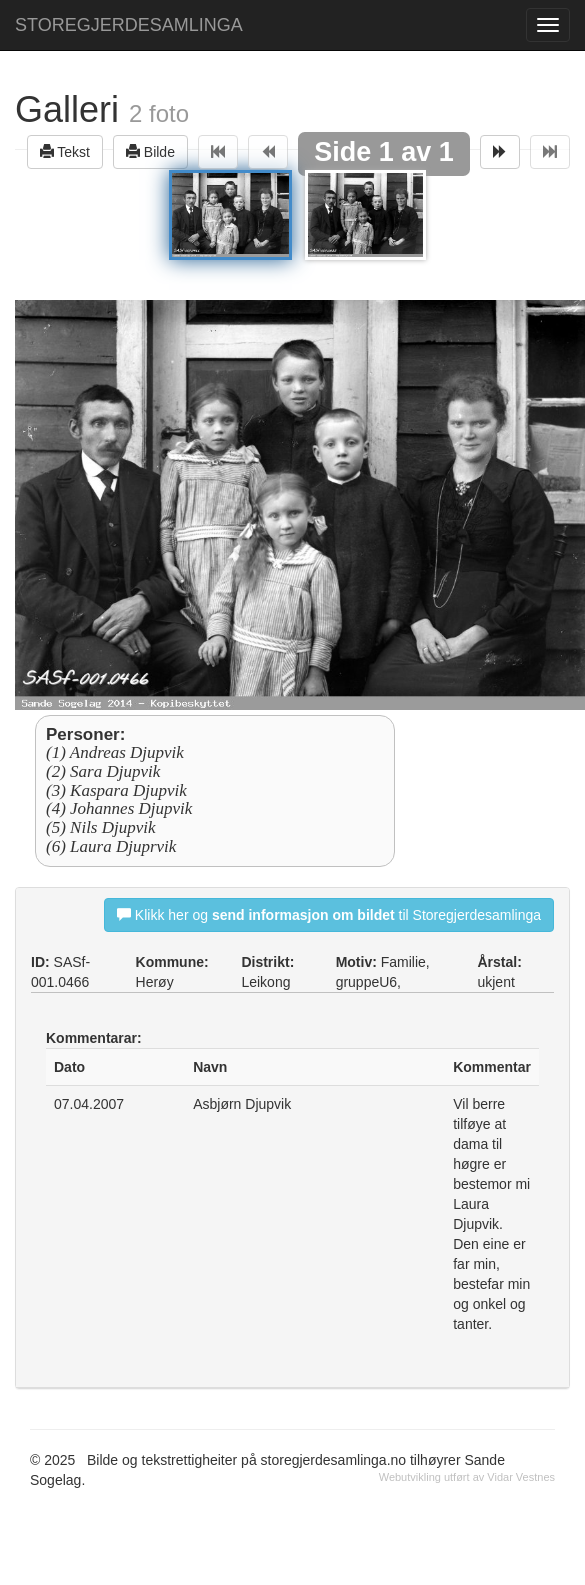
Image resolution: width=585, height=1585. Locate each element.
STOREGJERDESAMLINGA (129, 25)
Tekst (65, 151)
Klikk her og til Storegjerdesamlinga (329, 914)
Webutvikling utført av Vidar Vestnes (467, 1477)
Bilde (150, 151)
